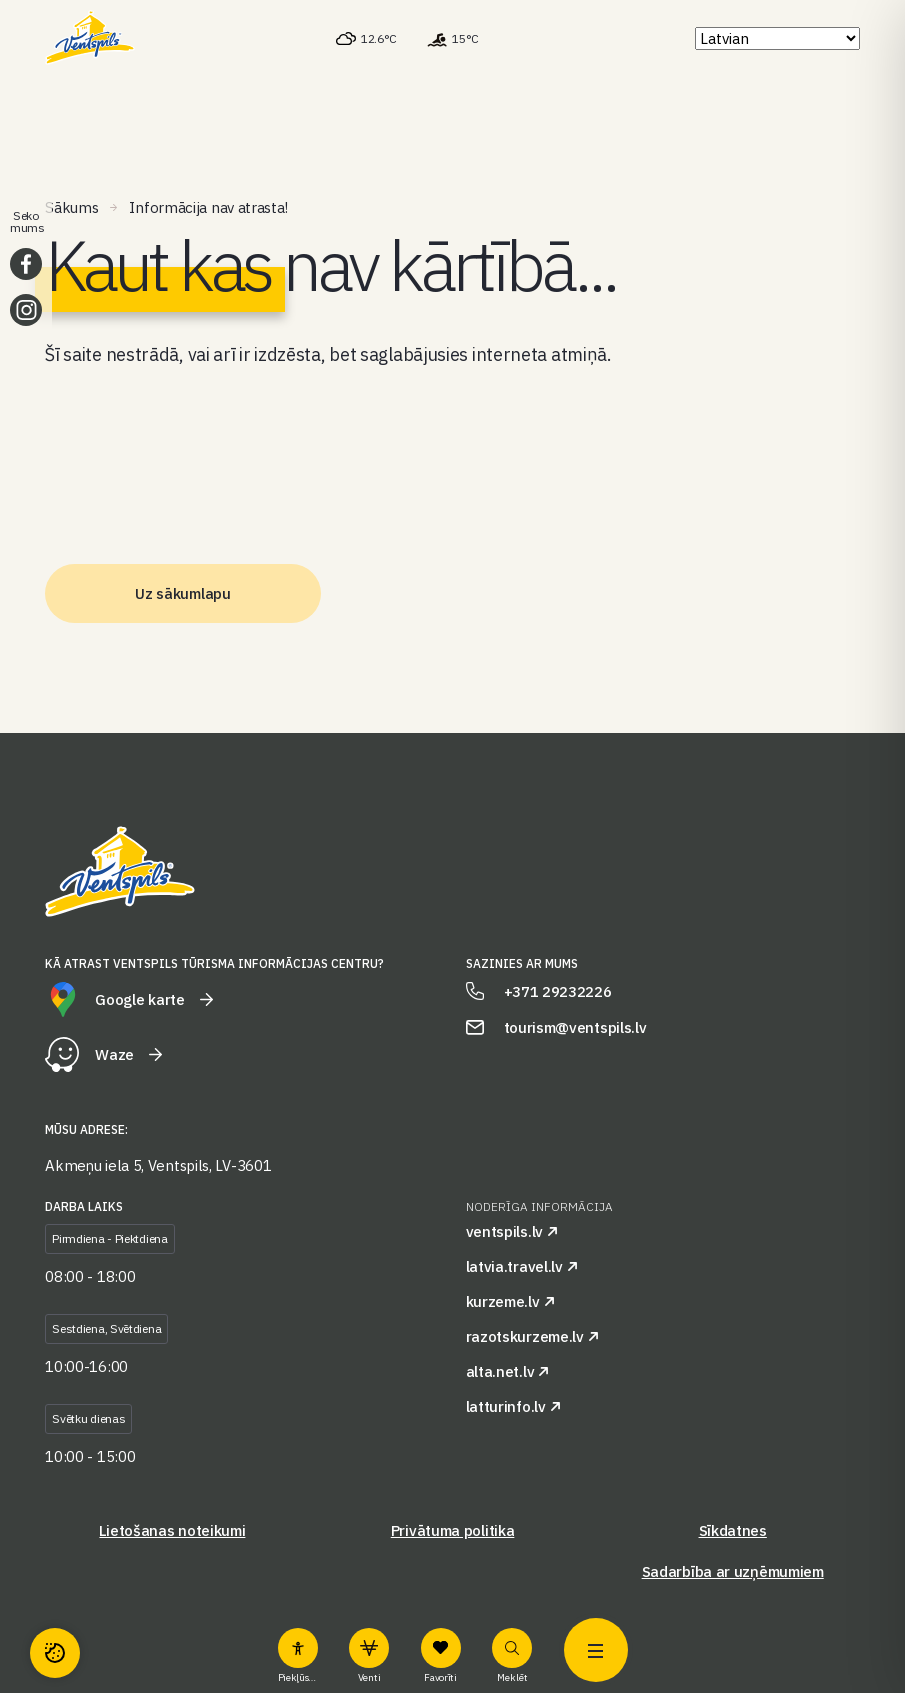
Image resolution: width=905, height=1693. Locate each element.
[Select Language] (777, 38)
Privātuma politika (453, 1530)
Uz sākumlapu (182, 593)
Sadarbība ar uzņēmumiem (733, 1571)
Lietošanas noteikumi (172, 1530)
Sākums (71, 207)
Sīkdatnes (733, 1530)
